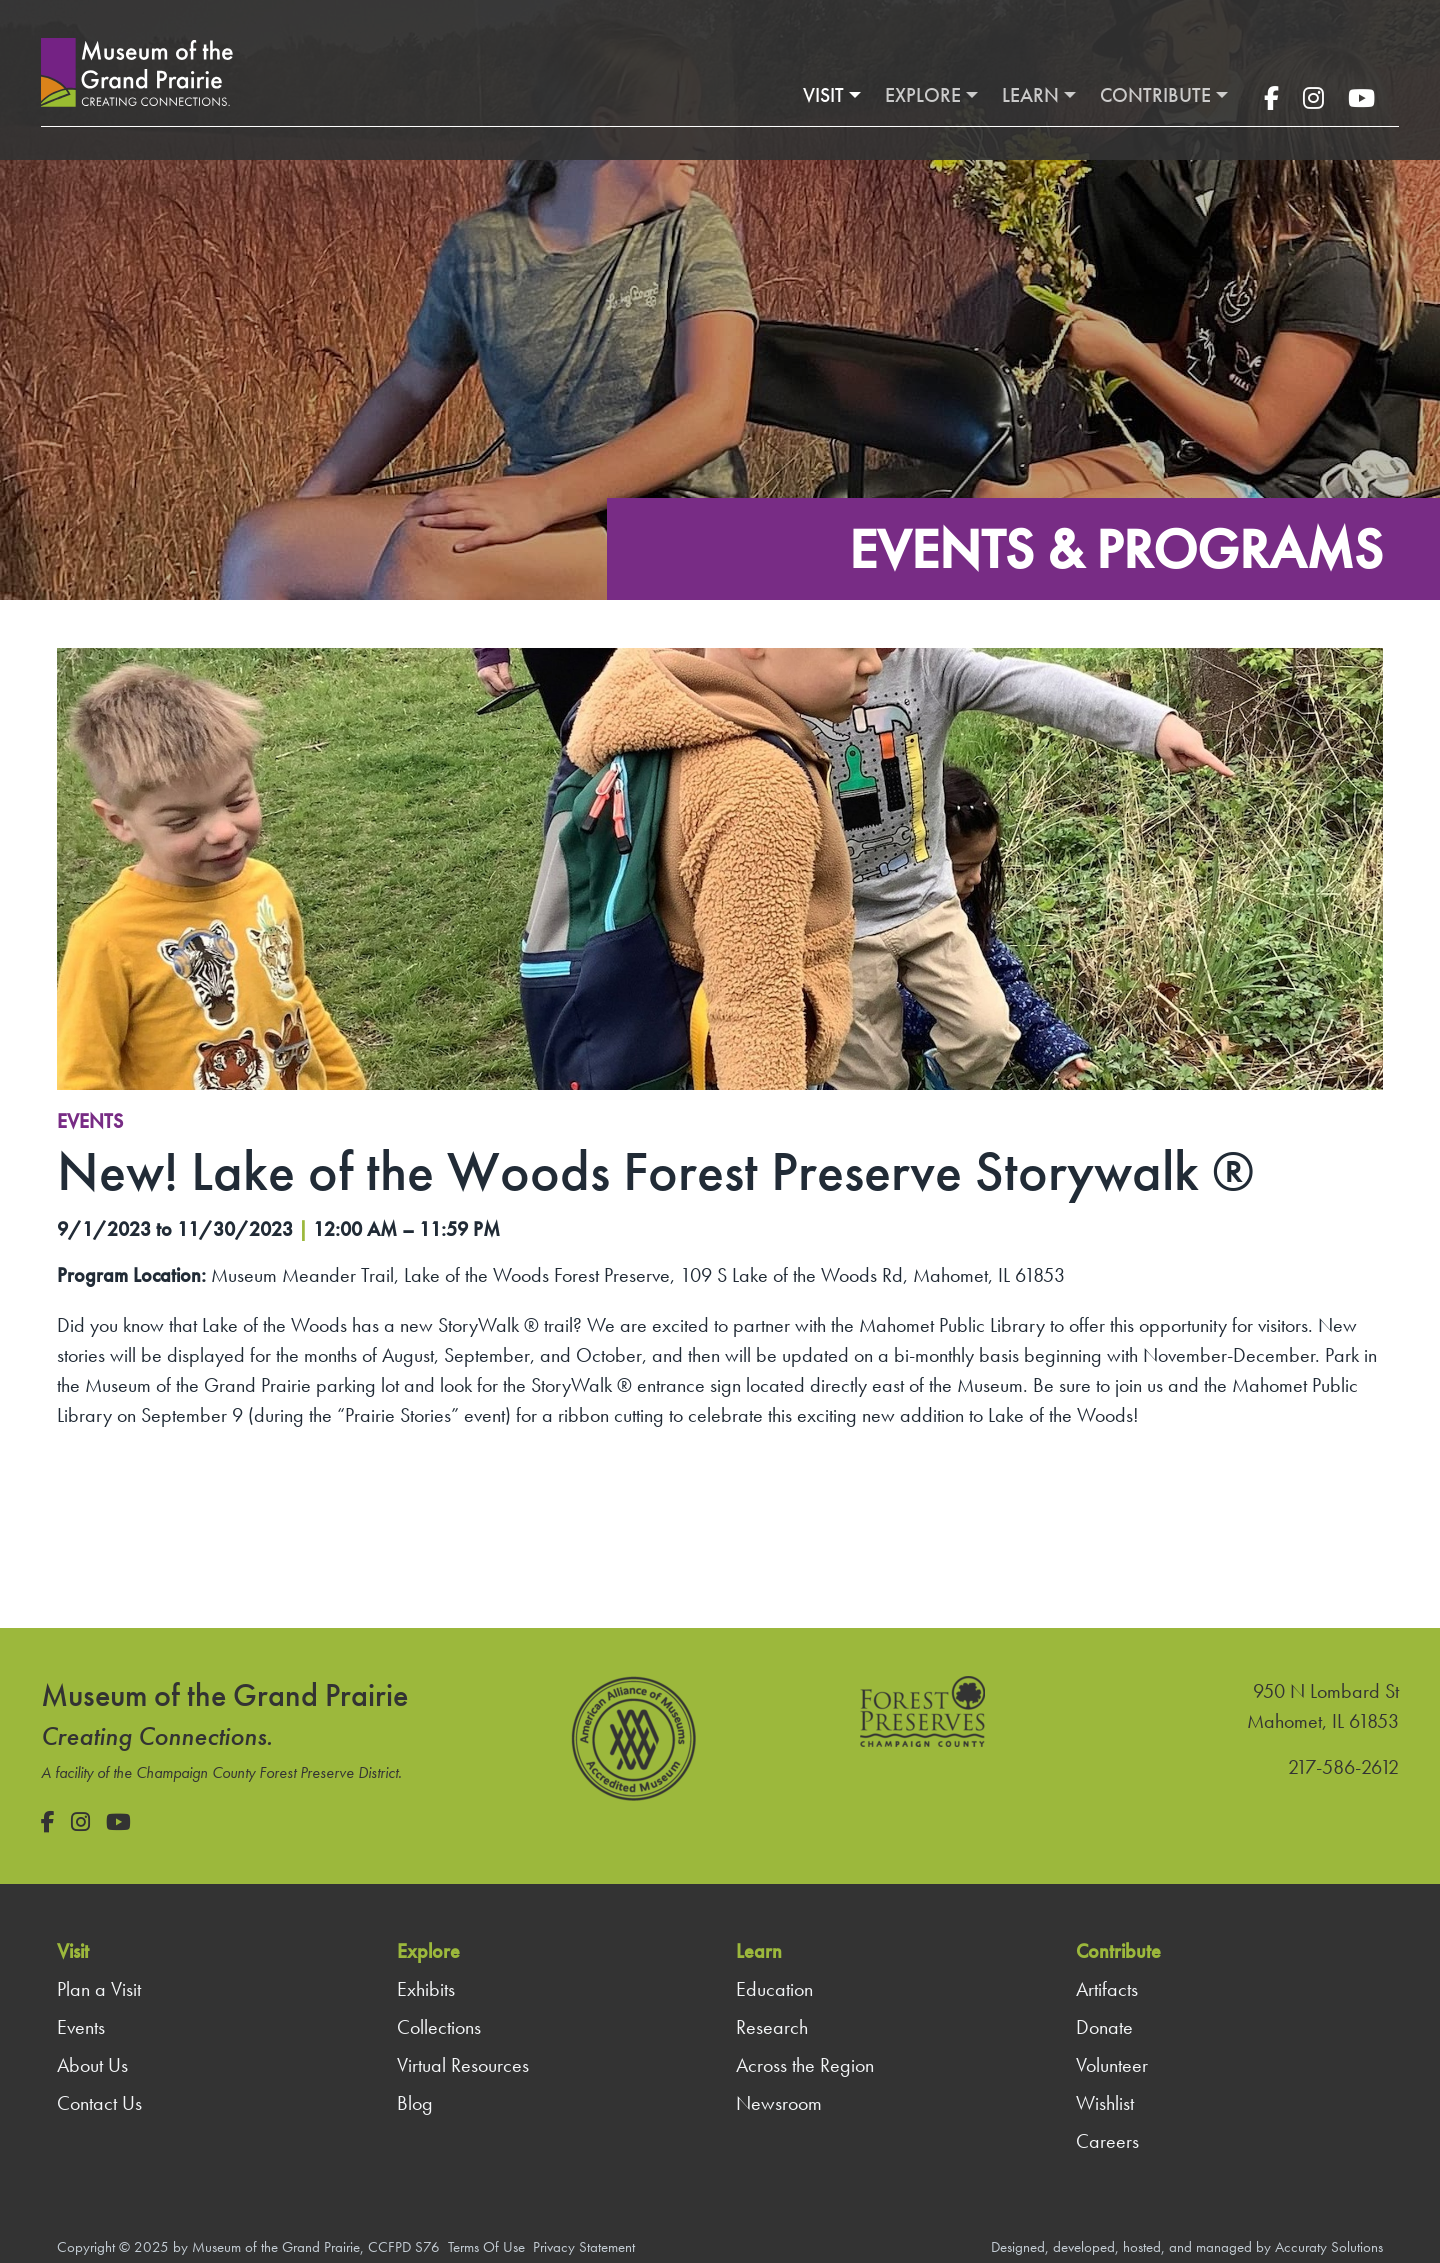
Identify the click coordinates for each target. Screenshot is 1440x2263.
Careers (1107, 2141)
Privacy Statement (584, 2247)
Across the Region (805, 2065)
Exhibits (426, 1989)
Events (90, 1121)
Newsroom (779, 2103)
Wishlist (1105, 2103)
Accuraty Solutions (1329, 2247)
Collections (439, 2027)
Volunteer (1112, 2065)
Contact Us (99, 2103)
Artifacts (1107, 1989)
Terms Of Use (486, 2247)
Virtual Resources (463, 2065)
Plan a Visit (99, 1989)
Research (772, 2027)
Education (774, 1989)
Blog (415, 2103)
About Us (92, 2065)
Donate (1104, 2027)
